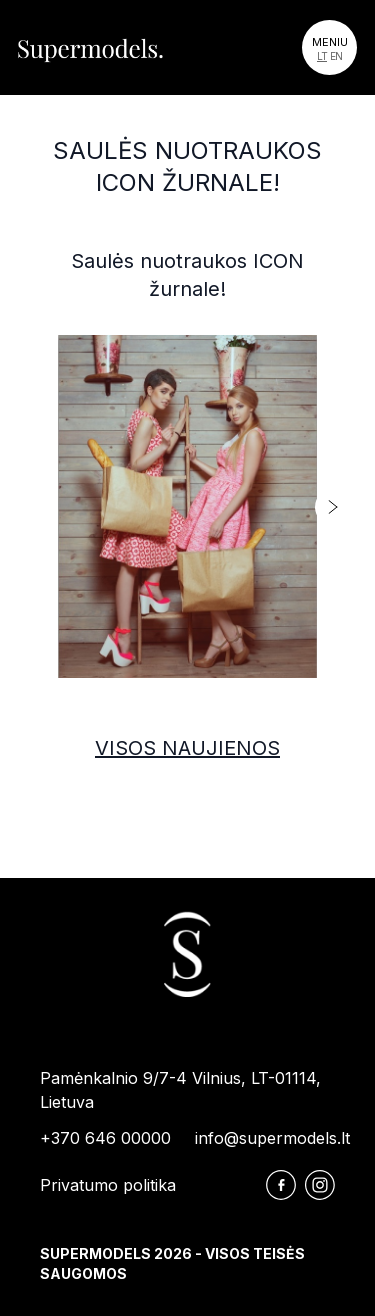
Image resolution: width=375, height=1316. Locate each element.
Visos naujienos (187, 748)
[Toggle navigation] (329, 47)
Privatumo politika (108, 1185)
